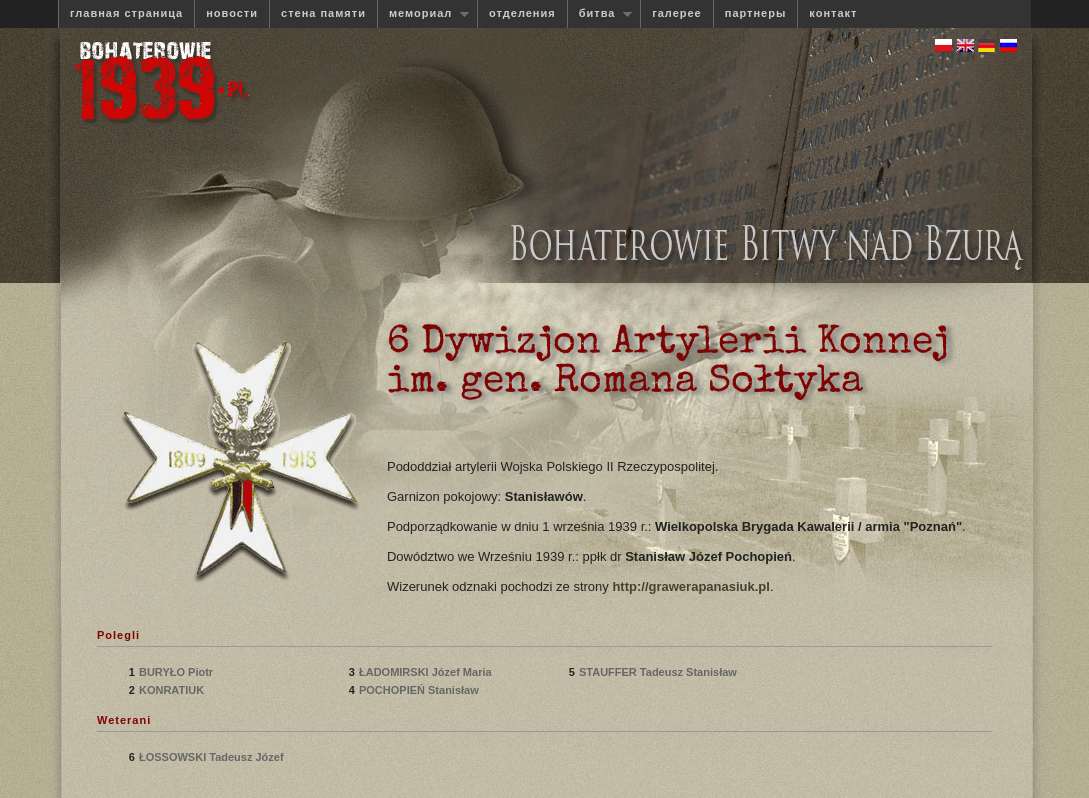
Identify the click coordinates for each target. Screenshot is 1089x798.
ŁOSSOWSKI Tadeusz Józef (211, 757)
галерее (677, 13)
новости (232, 13)
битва (599, 13)
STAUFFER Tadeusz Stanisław (658, 672)
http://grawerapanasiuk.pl (690, 586)
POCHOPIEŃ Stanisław (420, 690)
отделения (522, 13)
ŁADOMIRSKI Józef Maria (425, 672)
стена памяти (323, 13)
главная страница (126, 13)
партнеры (756, 13)
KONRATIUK (174, 690)
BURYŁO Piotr (177, 672)
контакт (833, 13)
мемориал (423, 13)
